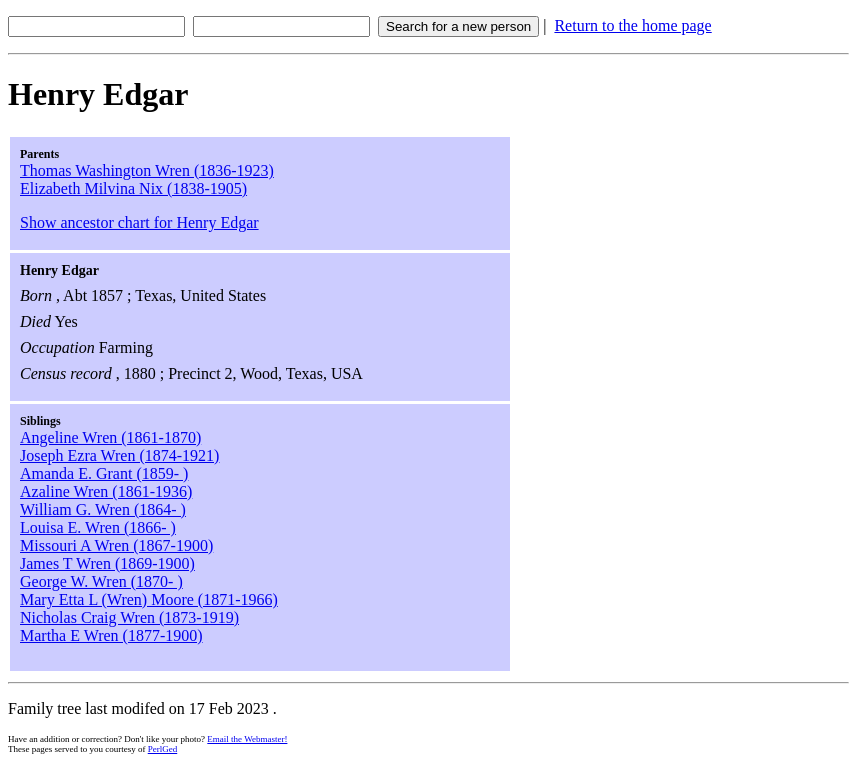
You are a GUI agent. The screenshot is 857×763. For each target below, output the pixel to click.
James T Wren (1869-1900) (107, 563)
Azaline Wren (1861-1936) (106, 491)
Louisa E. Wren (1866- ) (98, 527)
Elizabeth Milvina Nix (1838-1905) (133, 188)
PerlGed (163, 749)
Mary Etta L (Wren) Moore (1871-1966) (149, 599)
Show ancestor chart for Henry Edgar (139, 222)
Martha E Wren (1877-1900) (111, 635)
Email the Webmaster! (247, 739)
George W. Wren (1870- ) (101, 581)
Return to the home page (632, 25)
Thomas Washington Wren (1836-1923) (147, 170)
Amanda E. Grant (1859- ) (104, 473)
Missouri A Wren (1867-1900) (116, 545)
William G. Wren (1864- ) (103, 509)
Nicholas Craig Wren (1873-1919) (129, 617)
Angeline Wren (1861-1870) (110, 437)
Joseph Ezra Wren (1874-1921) (119, 455)
